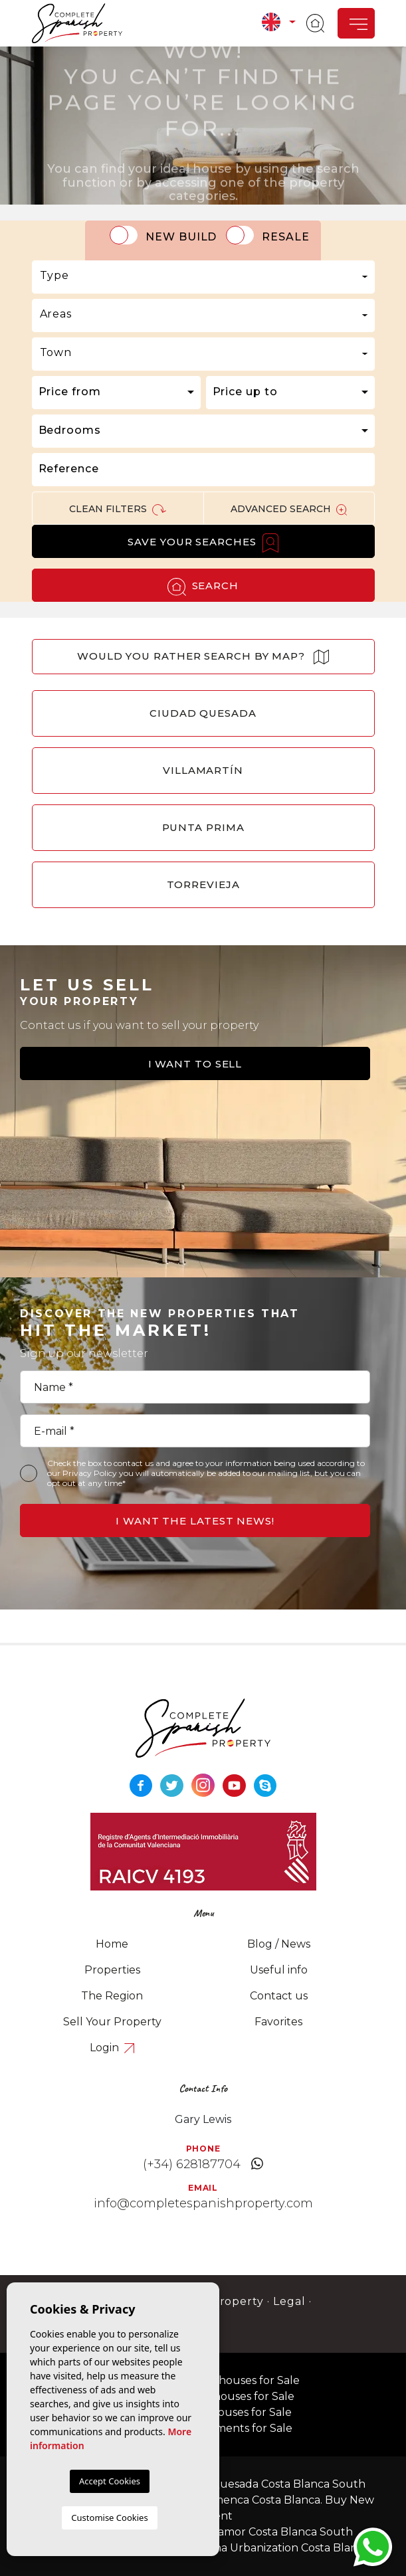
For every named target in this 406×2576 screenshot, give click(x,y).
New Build (181, 236)
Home (112, 1944)
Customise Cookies (109, 2518)
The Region (112, 1995)
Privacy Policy (90, 1473)
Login (112, 2047)
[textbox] (203, 275)
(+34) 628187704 (192, 2164)
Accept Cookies (109, 2481)
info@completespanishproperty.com (203, 2203)
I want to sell (195, 1064)
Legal (289, 2301)
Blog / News (278, 1944)
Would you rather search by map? (203, 657)
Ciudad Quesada (203, 713)
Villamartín (203, 770)
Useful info (279, 1970)
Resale (286, 236)
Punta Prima (203, 827)
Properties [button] (112, 1970)
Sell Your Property (112, 2021)
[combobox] (203, 277)
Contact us (279, 1995)
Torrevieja (203, 884)
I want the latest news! (195, 1521)
